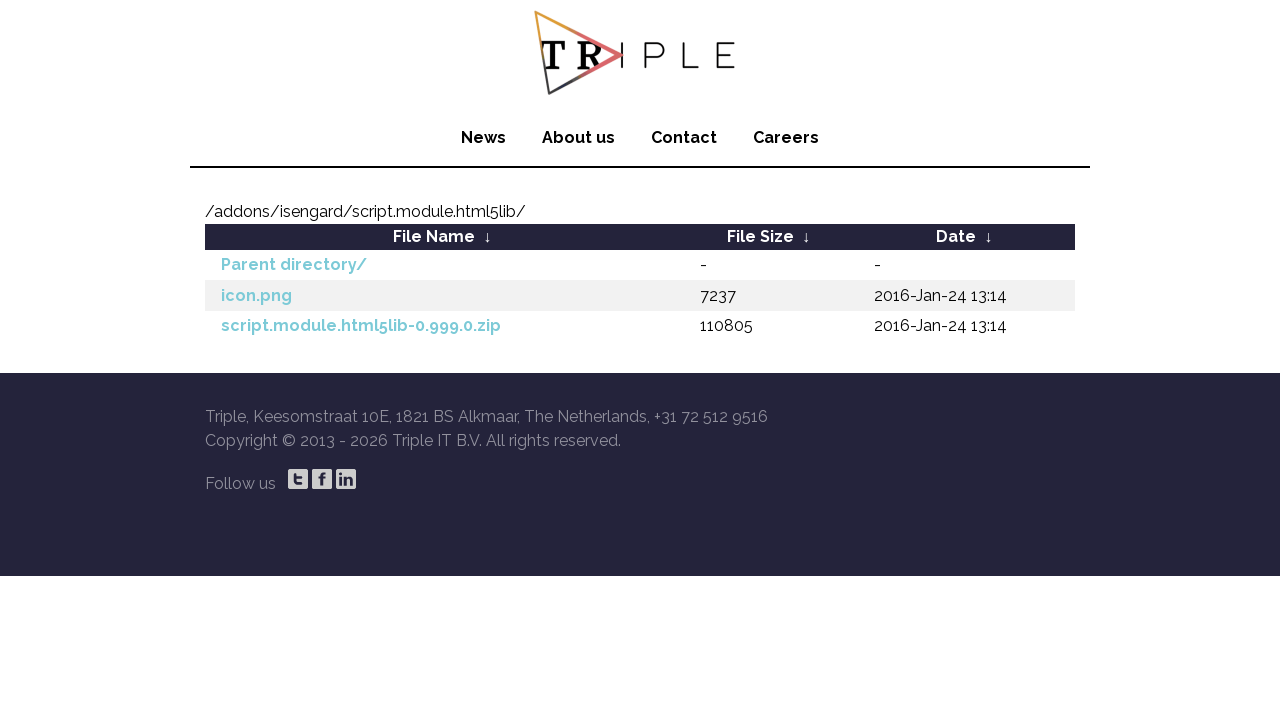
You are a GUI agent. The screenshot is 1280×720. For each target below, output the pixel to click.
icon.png (256, 295)
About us (578, 137)
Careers (786, 137)
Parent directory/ (294, 264)
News (483, 137)
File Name (434, 236)
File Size (760, 236)
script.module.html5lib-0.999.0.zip (361, 325)
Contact (684, 137)
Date (956, 236)
